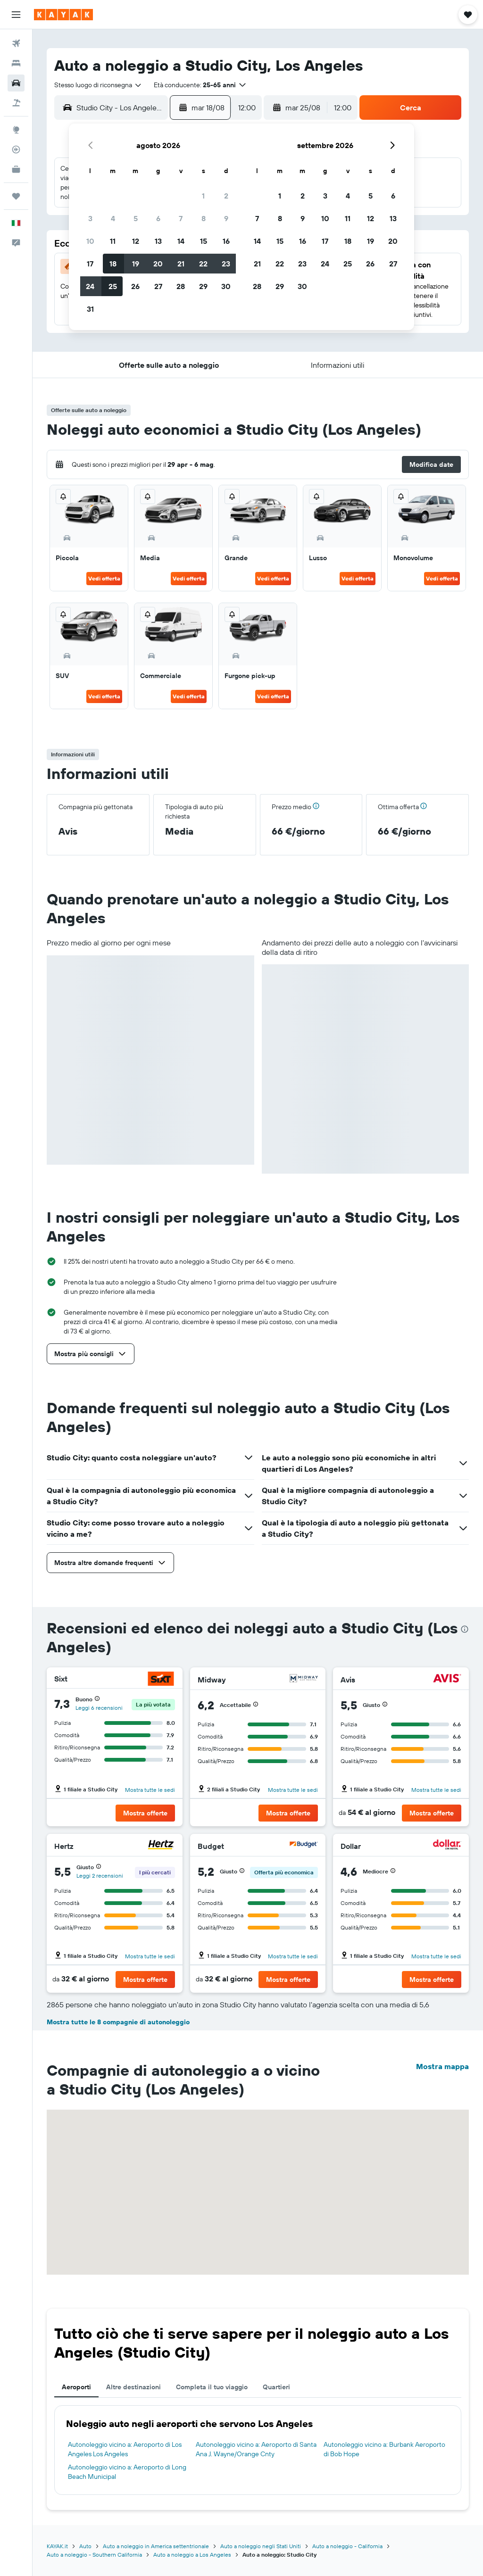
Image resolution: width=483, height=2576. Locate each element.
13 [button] (158, 241)
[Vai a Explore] (16, 129)
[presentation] (464, 1629)
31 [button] (90, 309)
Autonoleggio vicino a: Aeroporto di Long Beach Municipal (127, 2472)
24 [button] (90, 286)
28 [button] (180, 286)
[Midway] (304, 1679)
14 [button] (180, 241)
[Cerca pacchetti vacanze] (16, 102)
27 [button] (158, 286)
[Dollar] (447, 1846)
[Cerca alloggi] (16, 63)
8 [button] (203, 218)
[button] (16, 14)
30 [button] (226, 286)
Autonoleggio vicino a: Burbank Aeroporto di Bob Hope (384, 2449)
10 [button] (90, 241)
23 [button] (226, 263)
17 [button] (90, 263)
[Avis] (447, 1679)
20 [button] (158, 263)
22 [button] (203, 263)
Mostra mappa (442, 2066)
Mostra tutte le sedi (150, 1789)
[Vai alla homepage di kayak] (63, 14)
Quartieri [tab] (276, 2387)
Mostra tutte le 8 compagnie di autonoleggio (118, 2022)
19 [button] (135, 263)
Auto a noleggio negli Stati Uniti (260, 2546)
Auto (85, 2546)
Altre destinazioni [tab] (133, 2387)
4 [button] (113, 218)
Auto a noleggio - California (347, 2546)
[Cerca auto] (16, 83)
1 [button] (203, 195)
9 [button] (226, 218)
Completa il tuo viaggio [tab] (212, 2387)
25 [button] (112, 286)
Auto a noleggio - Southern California (94, 2554)
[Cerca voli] (16, 43)
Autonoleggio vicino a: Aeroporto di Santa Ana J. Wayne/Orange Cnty (256, 2449)
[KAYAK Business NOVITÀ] (16, 169)
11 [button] (113, 241)
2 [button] (226, 195)
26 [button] (135, 286)
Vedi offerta (104, 578)
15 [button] (203, 241)
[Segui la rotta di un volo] (16, 149)
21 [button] (180, 263)
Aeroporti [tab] (76, 2387)
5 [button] (135, 218)
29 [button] (203, 286)
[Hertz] (161, 1846)
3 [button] (90, 218)
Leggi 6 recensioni (99, 1707)
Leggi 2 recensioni (99, 1875)
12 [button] (135, 241)
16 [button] (226, 241)
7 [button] (181, 218)
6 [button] (158, 218)
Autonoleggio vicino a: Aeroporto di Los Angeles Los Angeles (125, 2449)
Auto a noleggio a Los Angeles (192, 2554)
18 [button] (113, 263)
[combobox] (98, 85)
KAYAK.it (57, 2546)
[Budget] (304, 1846)
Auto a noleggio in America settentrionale (156, 2546)
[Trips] (16, 196)
